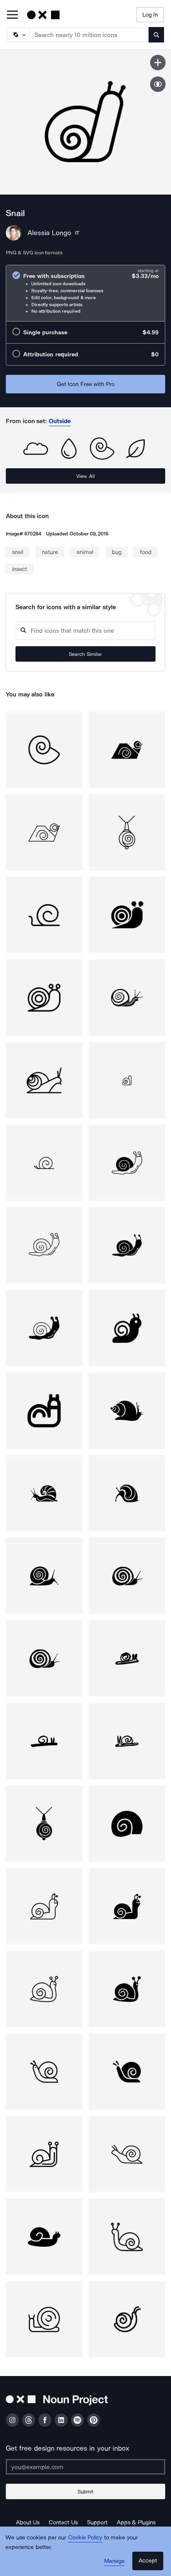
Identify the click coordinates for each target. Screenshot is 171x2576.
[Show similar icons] (158, 84)
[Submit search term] (156, 34)
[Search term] (90, 34)
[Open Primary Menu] (12, 15)
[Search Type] (18, 34)
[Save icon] (158, 62)
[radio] (85, 293)
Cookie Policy (85, 2537)
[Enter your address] (85, 2466)
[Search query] (85, 630)
